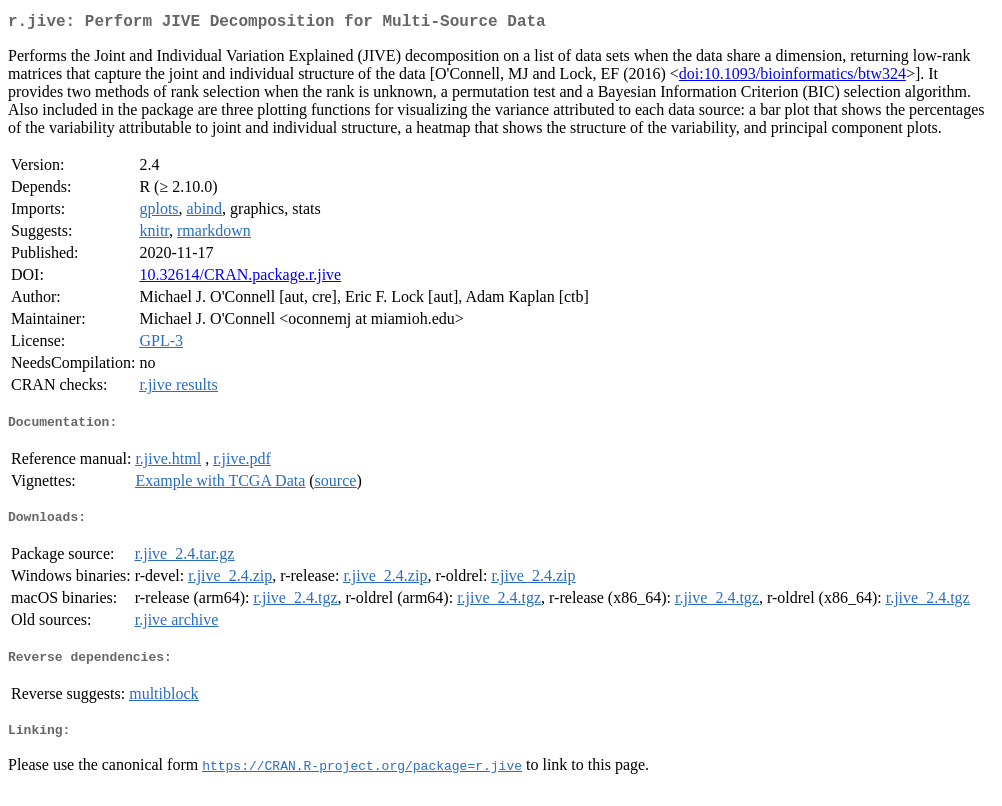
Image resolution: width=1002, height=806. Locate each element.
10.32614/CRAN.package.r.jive (240, 278)
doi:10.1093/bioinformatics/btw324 (792, 77)
